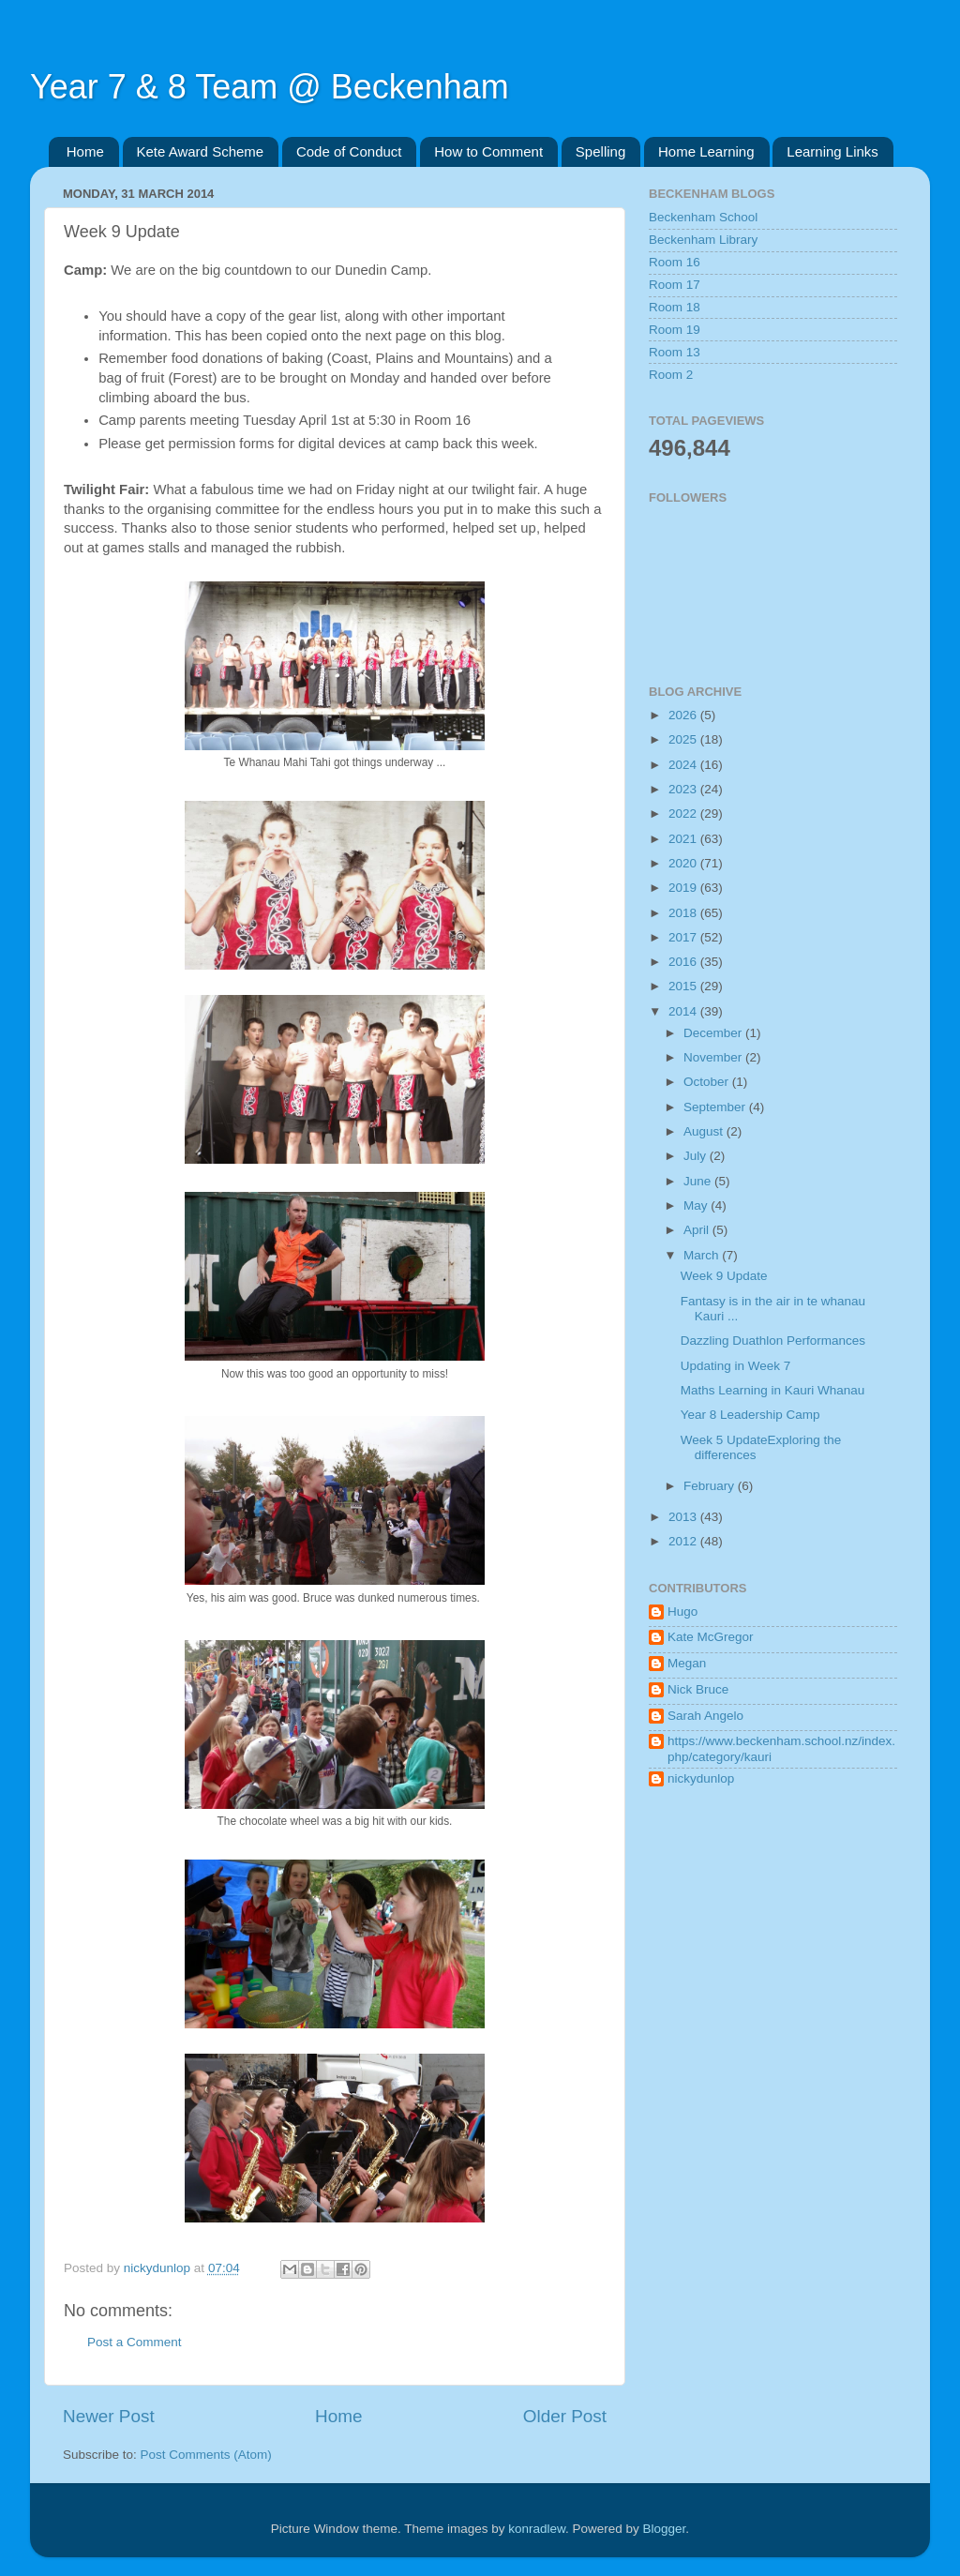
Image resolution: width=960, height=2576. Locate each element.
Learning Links (832, 151)
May (697, 1205)
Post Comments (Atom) (206, 2455)
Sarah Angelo (705, 1716)
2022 (684, 813)
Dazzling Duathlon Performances (773, 1340)
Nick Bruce (698, 1689)
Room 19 (674, 330)
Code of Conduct (349, 151)
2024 (684, 765)
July (696, 1156)
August (705, 1131)
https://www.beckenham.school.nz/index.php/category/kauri (781, 1748)
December (714, 1033)
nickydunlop (701, 1778)
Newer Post (109, 2416)
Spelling (600, 151)
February (710, 1486)
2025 (684, 739)
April (697, 1230)
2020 (684, 863)
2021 (684, 839)
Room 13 (674, 352)
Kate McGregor (711, 1637)
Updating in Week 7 (736, 1366)
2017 (684, 937)
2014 (684, 1011)
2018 (684, 913)
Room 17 (674, 285)
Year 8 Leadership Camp (750, 1415)
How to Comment (488, 151)
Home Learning (706, 151)
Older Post (565, 2416)
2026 (684, 715)
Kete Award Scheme (200, 151)
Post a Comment (134, 2342)
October (707, 1082)
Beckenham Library (703, 240)
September (716, 1107)
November (714, 1057)
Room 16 (674, 262)
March (702, 1255)
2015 (684, 986)
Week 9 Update (724, 1276)
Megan (687, 1663)
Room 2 (671, 375)
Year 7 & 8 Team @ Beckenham (269, 87)
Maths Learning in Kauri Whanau (773, 1390)
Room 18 (674, 307)
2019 (684, 888)
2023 (684, 789)
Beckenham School (703, 217)
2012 (684, 1541)
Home (85, 151)
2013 (684, 1517)
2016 (684, 962)
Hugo (683, 1611)
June (698, 1181)
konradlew (536, 2529)
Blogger (664, 2529)
